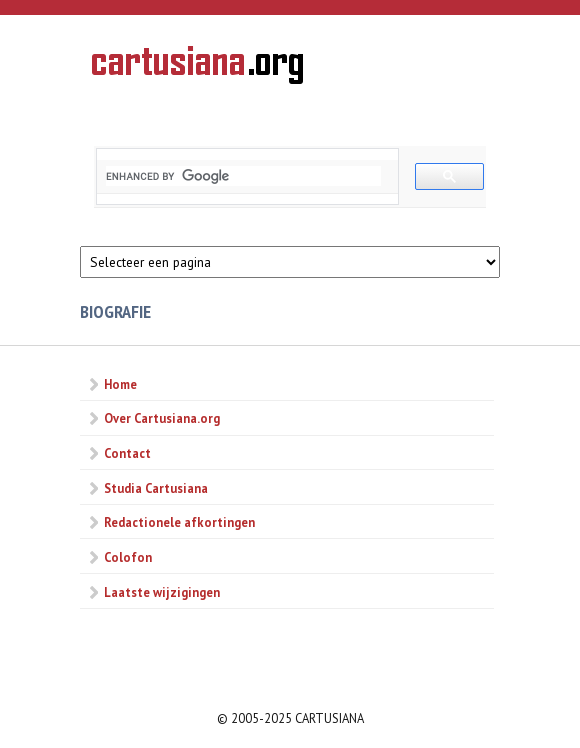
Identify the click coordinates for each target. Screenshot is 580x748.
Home (120, 384)
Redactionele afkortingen (179, 522)
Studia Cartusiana (156, 488)
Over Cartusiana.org (162, 418)
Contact (127, 453)
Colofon (128, 557)
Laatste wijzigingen (162, 592)
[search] (243, 176)
